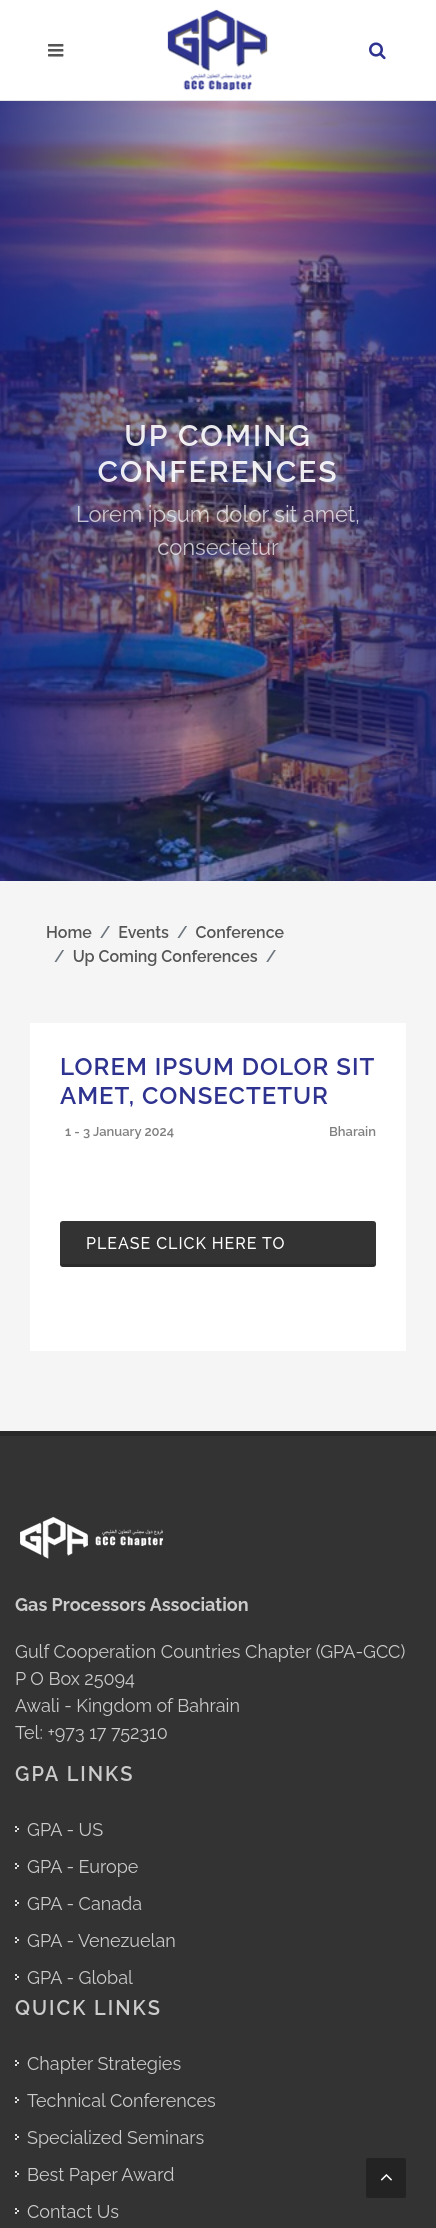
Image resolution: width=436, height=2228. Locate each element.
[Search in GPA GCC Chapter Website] (380, 51)
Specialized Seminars (115, 2137)
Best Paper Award (100, 2174)
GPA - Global (80, 1977)
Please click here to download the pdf (186, 1250)
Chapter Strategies (104, 2063)
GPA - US (65, 1829)
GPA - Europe (82, 1866)
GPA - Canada (84, 1903)
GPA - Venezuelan (101, 1940)
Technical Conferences (121, 2100)
